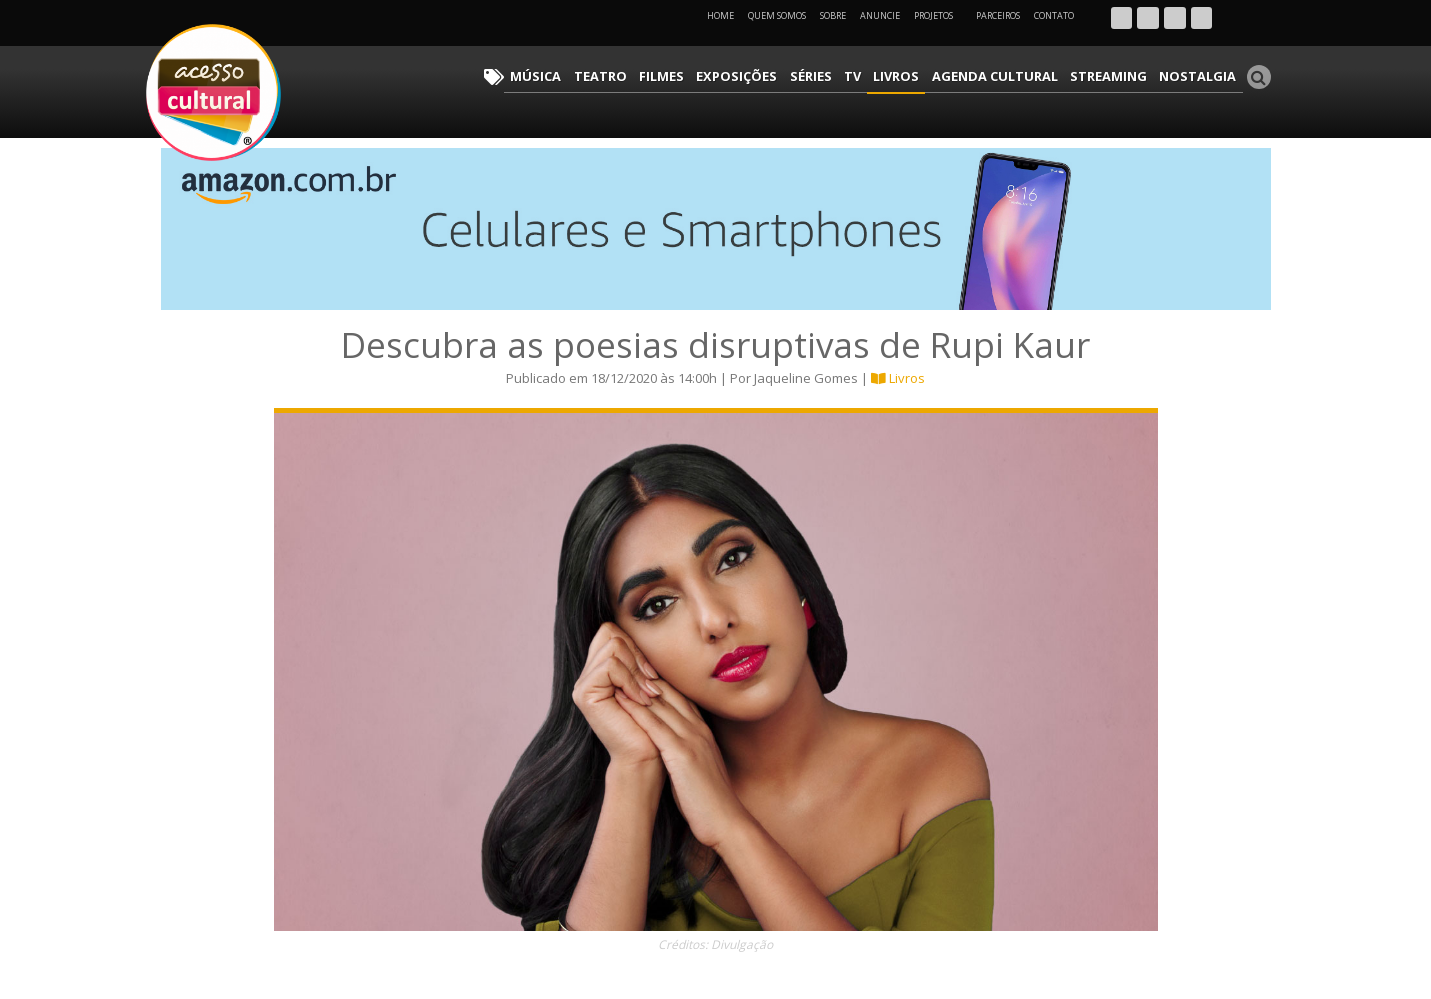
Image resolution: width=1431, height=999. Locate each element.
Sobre (833, 15)
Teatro (653, 75)
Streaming (1121, 75)
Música (595, 75)
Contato (1054, 15)
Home (720, 15)
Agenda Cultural (1016, 75)
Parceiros (998, 15)
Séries (847, 75)
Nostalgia (1202, 75)
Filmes (709, 75)
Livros (925, 75)
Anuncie (880, 15)
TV (885, 75)
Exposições (779, 75)
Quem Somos (777, 15)
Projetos (940, 15)
